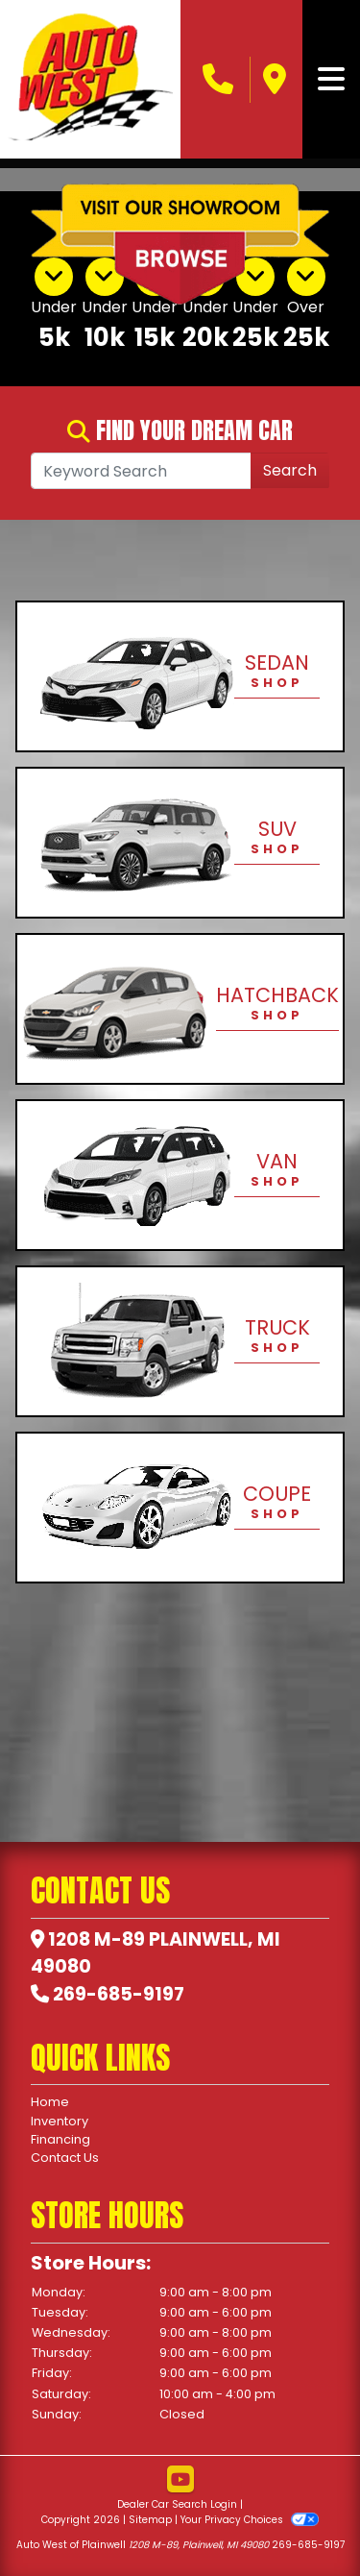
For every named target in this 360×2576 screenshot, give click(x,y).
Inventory (59, 2121)
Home (50, 2102)
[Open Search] (141, 471)
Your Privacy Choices (249, 2520)
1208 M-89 (96, 1939)
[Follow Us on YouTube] (180, 2480)
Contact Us (65, 2157)
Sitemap (150, 2520)
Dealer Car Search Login (177, 2504)
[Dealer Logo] (90, 79)
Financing (60, 2139)
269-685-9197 (118, 1994)
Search (290, 470)
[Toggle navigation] (331, 80)
